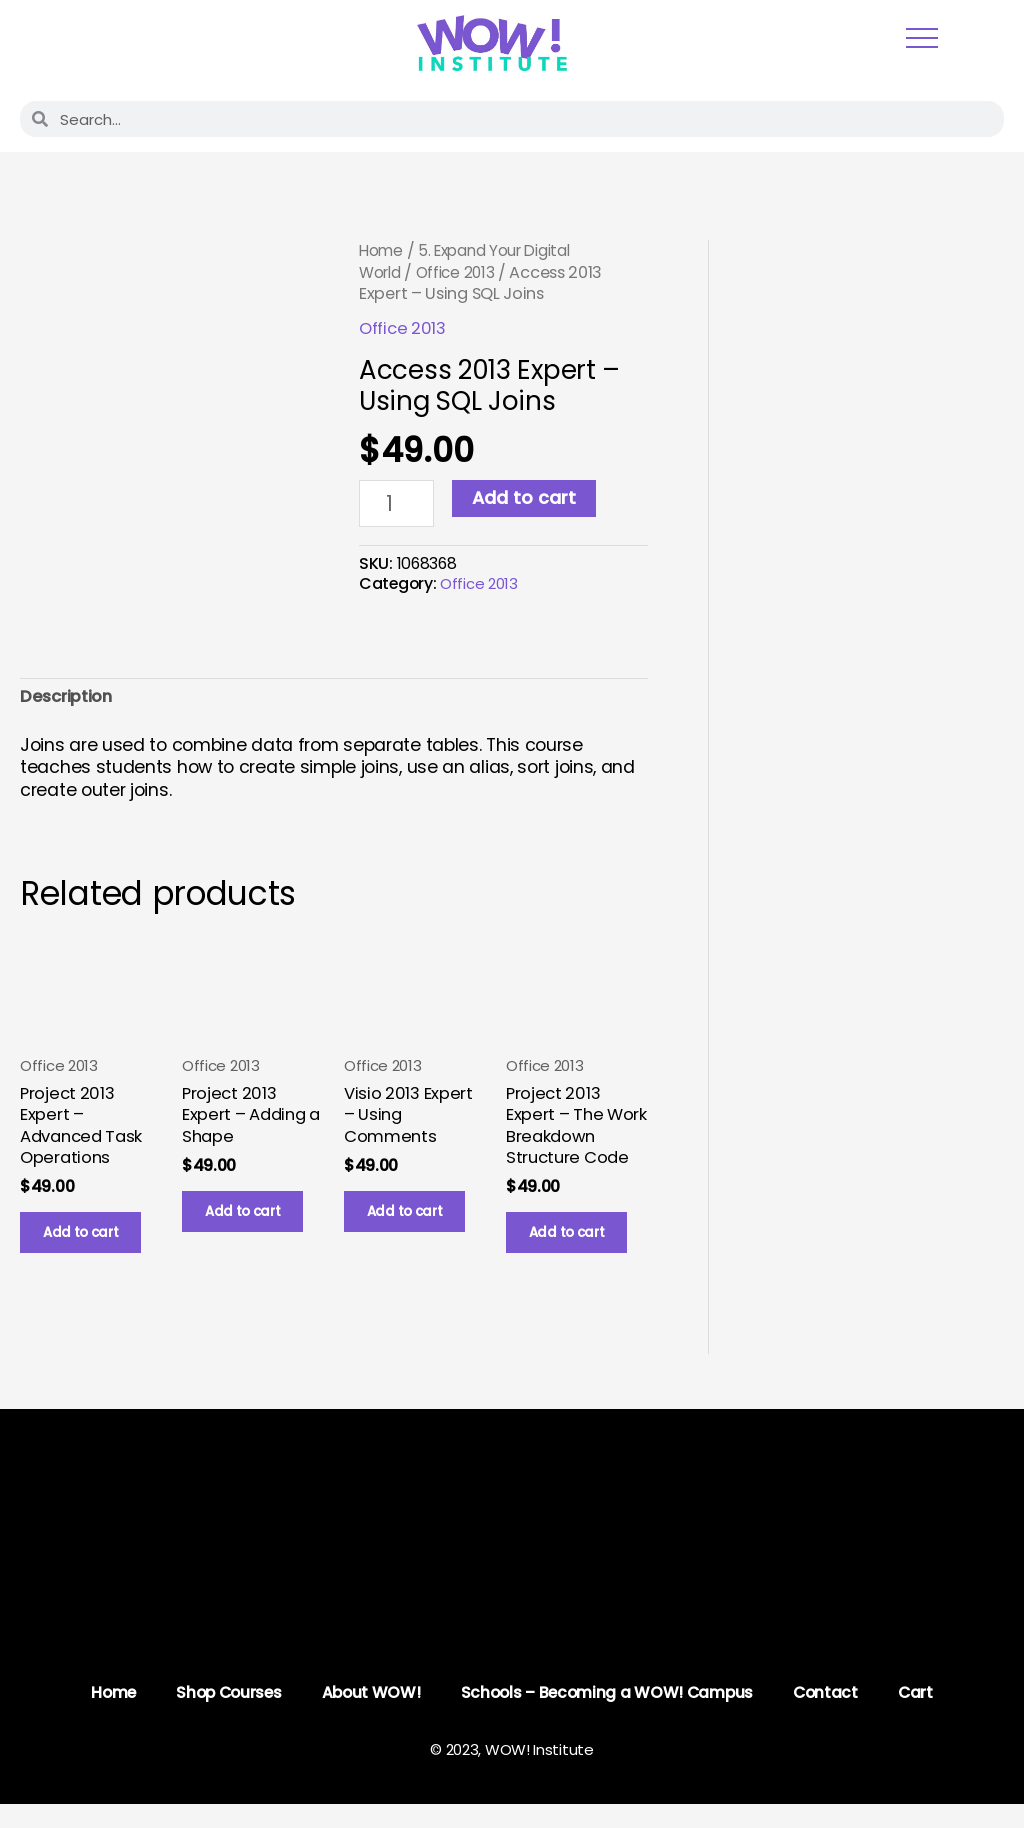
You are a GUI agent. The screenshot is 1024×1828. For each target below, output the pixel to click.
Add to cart (528, 498)
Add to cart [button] (91, 1249)
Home (383, 250)
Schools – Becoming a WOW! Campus (609, 1715)
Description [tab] (69, 701)
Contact (832, 1715)
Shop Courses (224, 1715)
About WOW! (369, 1715)
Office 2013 (463, 272)
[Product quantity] (399, 505)
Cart (924, 1715)
